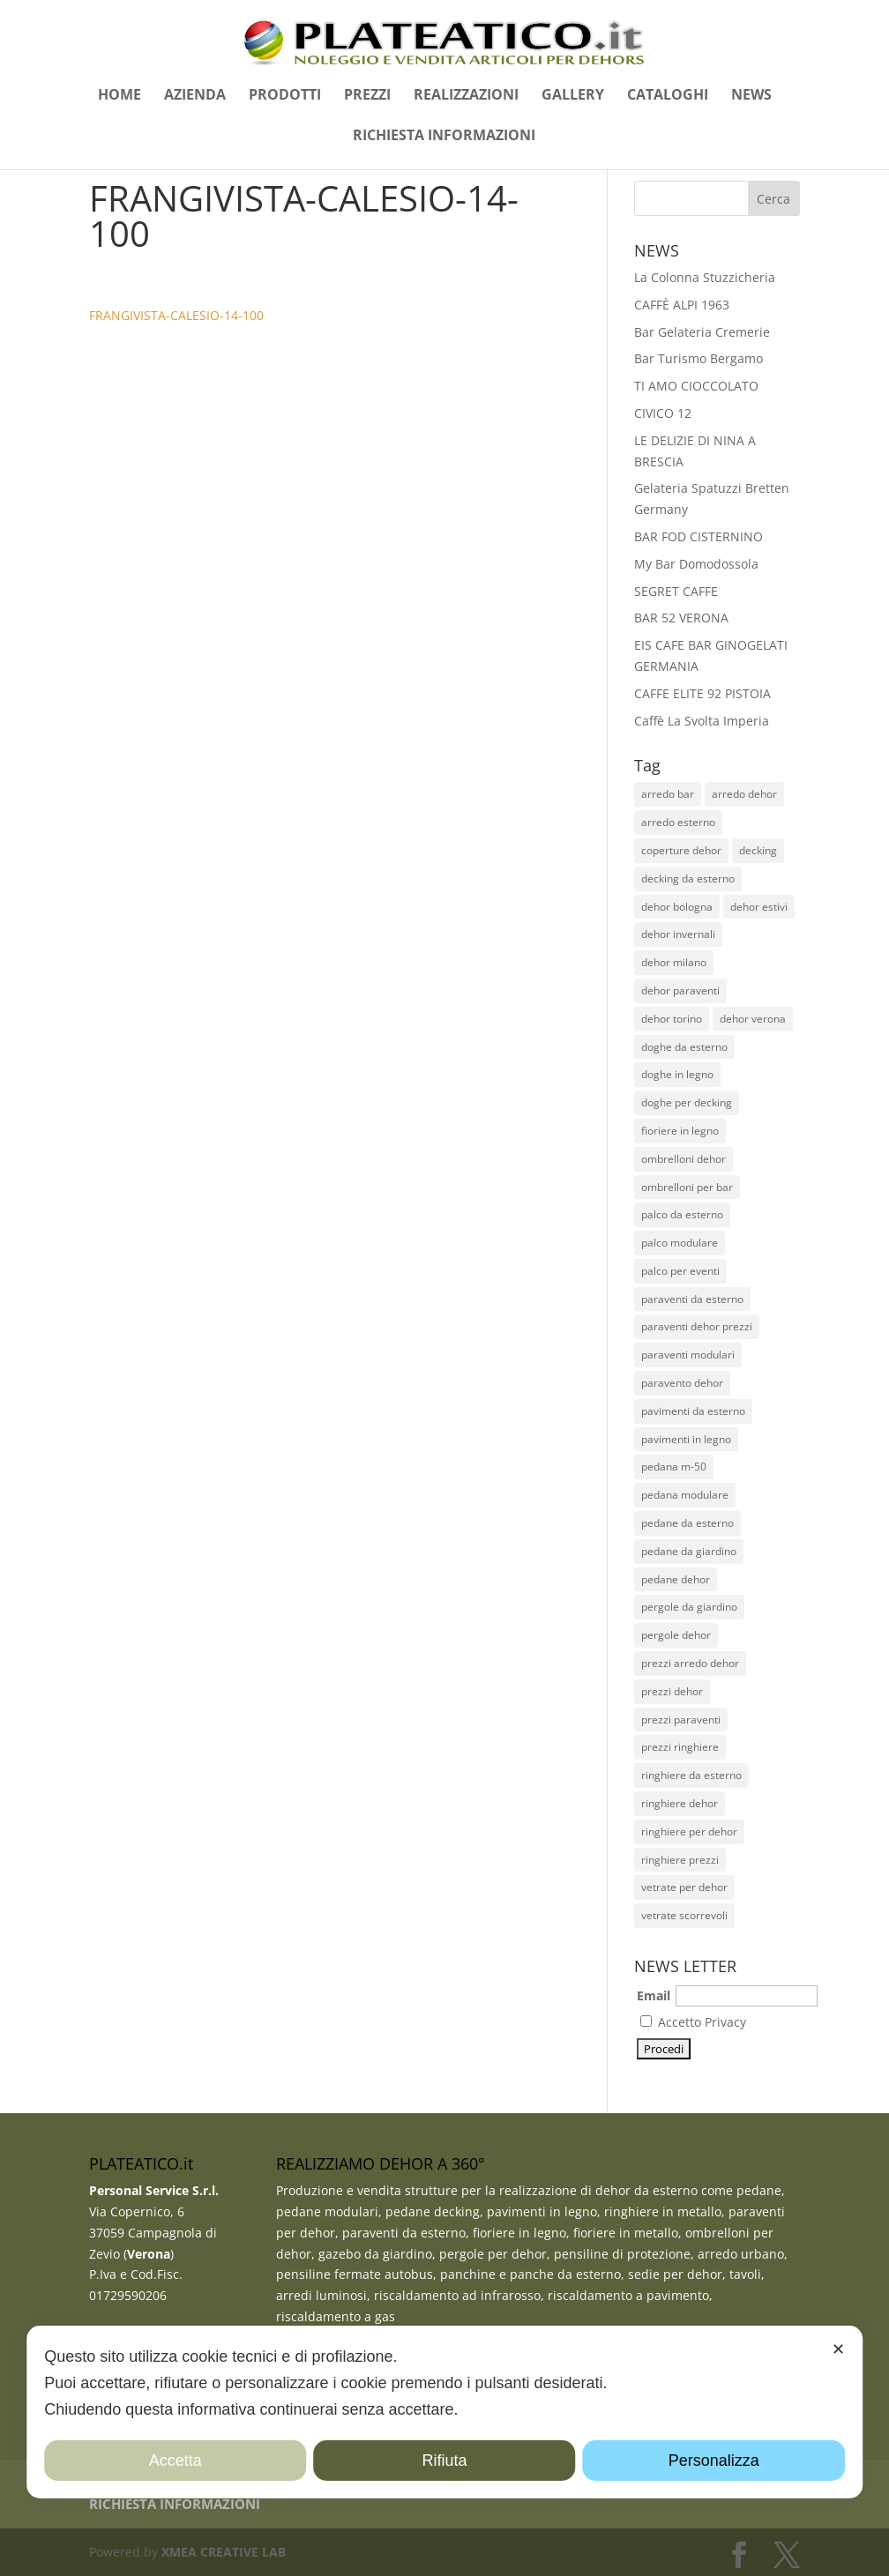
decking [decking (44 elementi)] (758, 850)
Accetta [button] (175, 2460)
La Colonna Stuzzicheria (704, 277)
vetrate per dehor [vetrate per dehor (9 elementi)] (684, 1887)
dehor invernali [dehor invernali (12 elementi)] (678, 934)
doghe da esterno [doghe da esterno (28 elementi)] (684, 1046)
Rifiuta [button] (444, 2460)
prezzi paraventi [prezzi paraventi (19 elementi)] (681, 1719)
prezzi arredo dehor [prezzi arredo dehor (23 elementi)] (690, 1663)
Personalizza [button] (714, 2460)
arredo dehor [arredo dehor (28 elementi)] (744, 793)
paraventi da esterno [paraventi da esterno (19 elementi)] (692, 1299)
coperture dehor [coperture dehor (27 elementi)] (681, 850)
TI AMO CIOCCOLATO (696, 385)
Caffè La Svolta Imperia (701, 720)
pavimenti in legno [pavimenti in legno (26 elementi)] (686, 1439)
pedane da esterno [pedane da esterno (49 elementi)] (687, 1522)
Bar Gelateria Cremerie (702, 332)
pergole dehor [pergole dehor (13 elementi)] (676, 1634)
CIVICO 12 (662, 413)
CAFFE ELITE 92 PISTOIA (702, 693)
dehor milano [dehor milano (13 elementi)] (673, 962)
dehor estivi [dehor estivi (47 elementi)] (759, 906)
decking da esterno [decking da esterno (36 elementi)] (688, 878)
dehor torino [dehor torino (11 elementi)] (671, 1018)
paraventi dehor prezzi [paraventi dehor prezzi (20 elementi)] (696, 1326)
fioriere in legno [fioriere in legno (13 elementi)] (680, 1130)
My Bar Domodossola (696, 563)
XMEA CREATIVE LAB (223, 2551)
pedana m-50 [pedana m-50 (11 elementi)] (673, 1466)
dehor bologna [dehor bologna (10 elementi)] (677, 906)
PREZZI (367, 96)
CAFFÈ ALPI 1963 (681, 304)
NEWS (751, 96)
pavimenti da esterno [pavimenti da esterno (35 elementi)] (693, 1410)
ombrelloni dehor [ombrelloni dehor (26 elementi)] (683, 1158)
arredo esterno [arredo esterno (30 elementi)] (678, 822)
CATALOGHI (667, 96)
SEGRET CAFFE (676, 591)
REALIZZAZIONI (466, 96)
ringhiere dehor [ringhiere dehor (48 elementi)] (679, 1803)
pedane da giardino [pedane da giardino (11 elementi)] (688, 1551)
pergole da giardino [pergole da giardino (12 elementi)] (689, 1606)
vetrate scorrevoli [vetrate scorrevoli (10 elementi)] (684, 1915)
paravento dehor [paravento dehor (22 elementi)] (682, 1382)
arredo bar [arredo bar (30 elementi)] (667, 793)
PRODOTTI (285, 96)
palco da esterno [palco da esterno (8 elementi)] (682, 1214)
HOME (119, 96)
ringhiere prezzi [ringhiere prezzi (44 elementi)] (680, 1859)
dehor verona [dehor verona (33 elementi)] (753, 1018)
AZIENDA (195, 96)
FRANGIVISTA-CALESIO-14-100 (176, 315)
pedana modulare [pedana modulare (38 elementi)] (684, 1494)
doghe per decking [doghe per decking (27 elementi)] (686, 1102)
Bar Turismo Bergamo (698, 358)
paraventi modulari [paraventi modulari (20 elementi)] (688, 1354)
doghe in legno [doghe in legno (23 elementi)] (677, 1074)
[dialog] (444, 2412)
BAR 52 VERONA (681, 617)
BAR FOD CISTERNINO (698, 536)
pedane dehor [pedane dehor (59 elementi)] (675, 1579)
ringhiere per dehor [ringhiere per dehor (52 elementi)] (689, 1831)
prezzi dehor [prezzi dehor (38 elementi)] (672, 1691)
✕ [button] (838, 2349)
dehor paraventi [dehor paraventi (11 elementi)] (680, 990)
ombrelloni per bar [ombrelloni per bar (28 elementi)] (687, 1187)
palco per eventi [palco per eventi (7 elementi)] (680, 1270)
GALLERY (573, 96)
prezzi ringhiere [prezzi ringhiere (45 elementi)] (680, 1746)
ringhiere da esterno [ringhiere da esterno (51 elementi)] (691, 1775)
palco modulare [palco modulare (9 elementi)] (679, 1242)
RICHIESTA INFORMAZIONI (444, 137)
